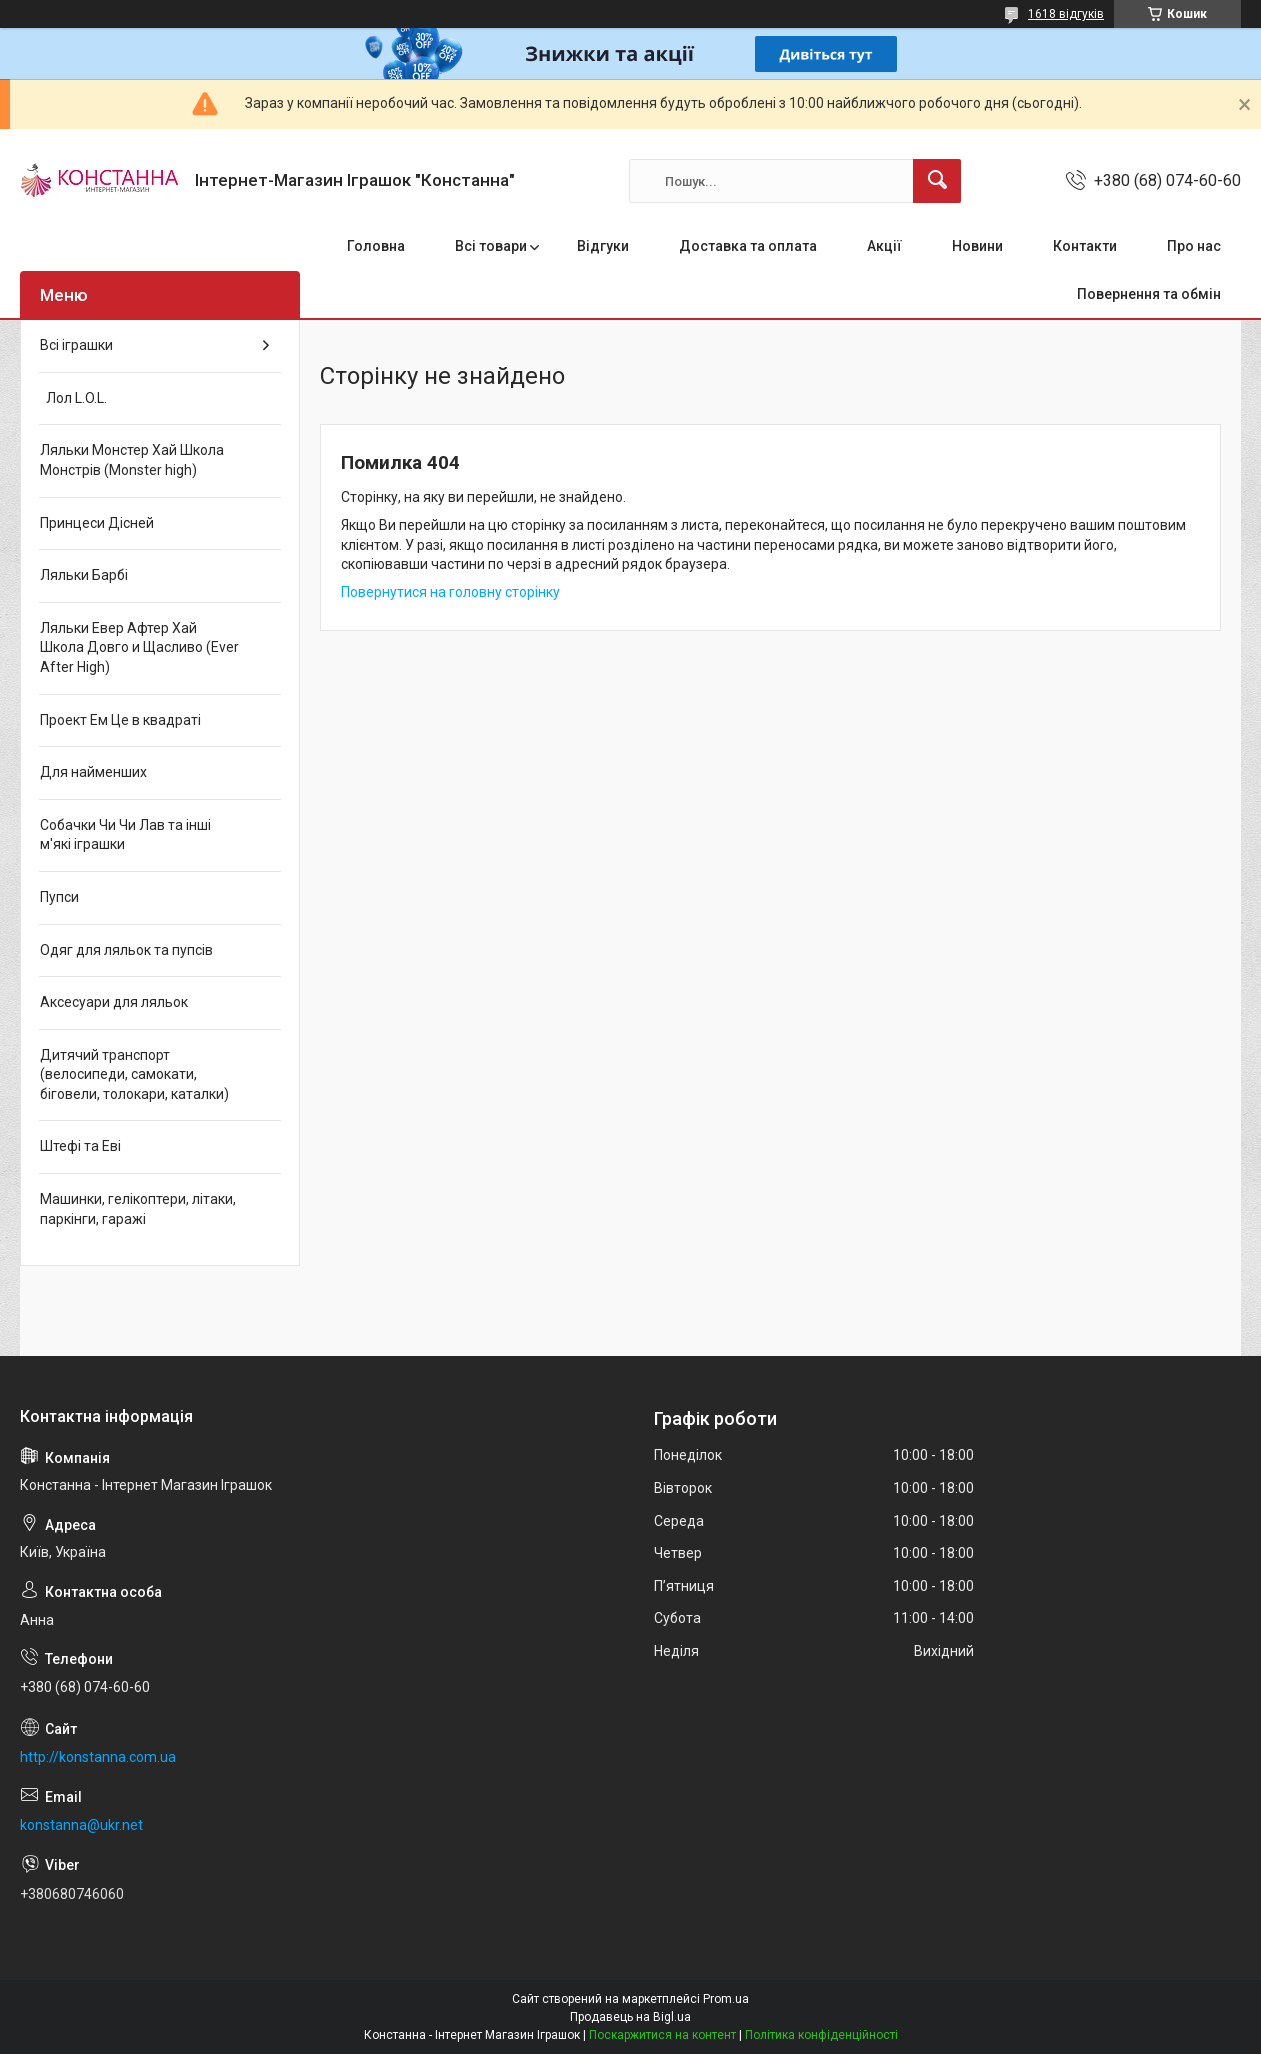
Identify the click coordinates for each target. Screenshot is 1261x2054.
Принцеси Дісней (97, 523)
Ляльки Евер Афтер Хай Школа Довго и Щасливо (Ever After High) (139, 647)
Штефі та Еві (80, 1146)
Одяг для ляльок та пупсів (126, 950)
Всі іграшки (76, 345)
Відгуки (603, 246)
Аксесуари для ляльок (114, 1002)
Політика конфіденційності (821, 2035)
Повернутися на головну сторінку (450, 592)
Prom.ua (726, 1999)
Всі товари (491, 246)
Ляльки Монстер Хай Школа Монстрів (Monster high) (132, 460)
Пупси (59, 897)
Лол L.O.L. (73, 398)
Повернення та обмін (1149, 294)
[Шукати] (937, 181)
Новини (977, 246)
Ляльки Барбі (84, 575)
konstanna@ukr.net (81, 1825)
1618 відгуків (1066, 14)
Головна (376, 246)
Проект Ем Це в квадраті (120, 720)
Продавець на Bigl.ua (630, 2017)
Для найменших (93, 772)
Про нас (1194, 246)
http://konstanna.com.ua (98, 1757)
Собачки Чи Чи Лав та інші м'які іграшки (125, 835)
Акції (884, 246)
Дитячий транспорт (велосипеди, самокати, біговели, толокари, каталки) (134, 1074)
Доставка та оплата (748, 246)
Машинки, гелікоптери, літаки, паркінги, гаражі (138, 1209)
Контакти (1085, 246)
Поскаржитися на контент (662, 2035)
